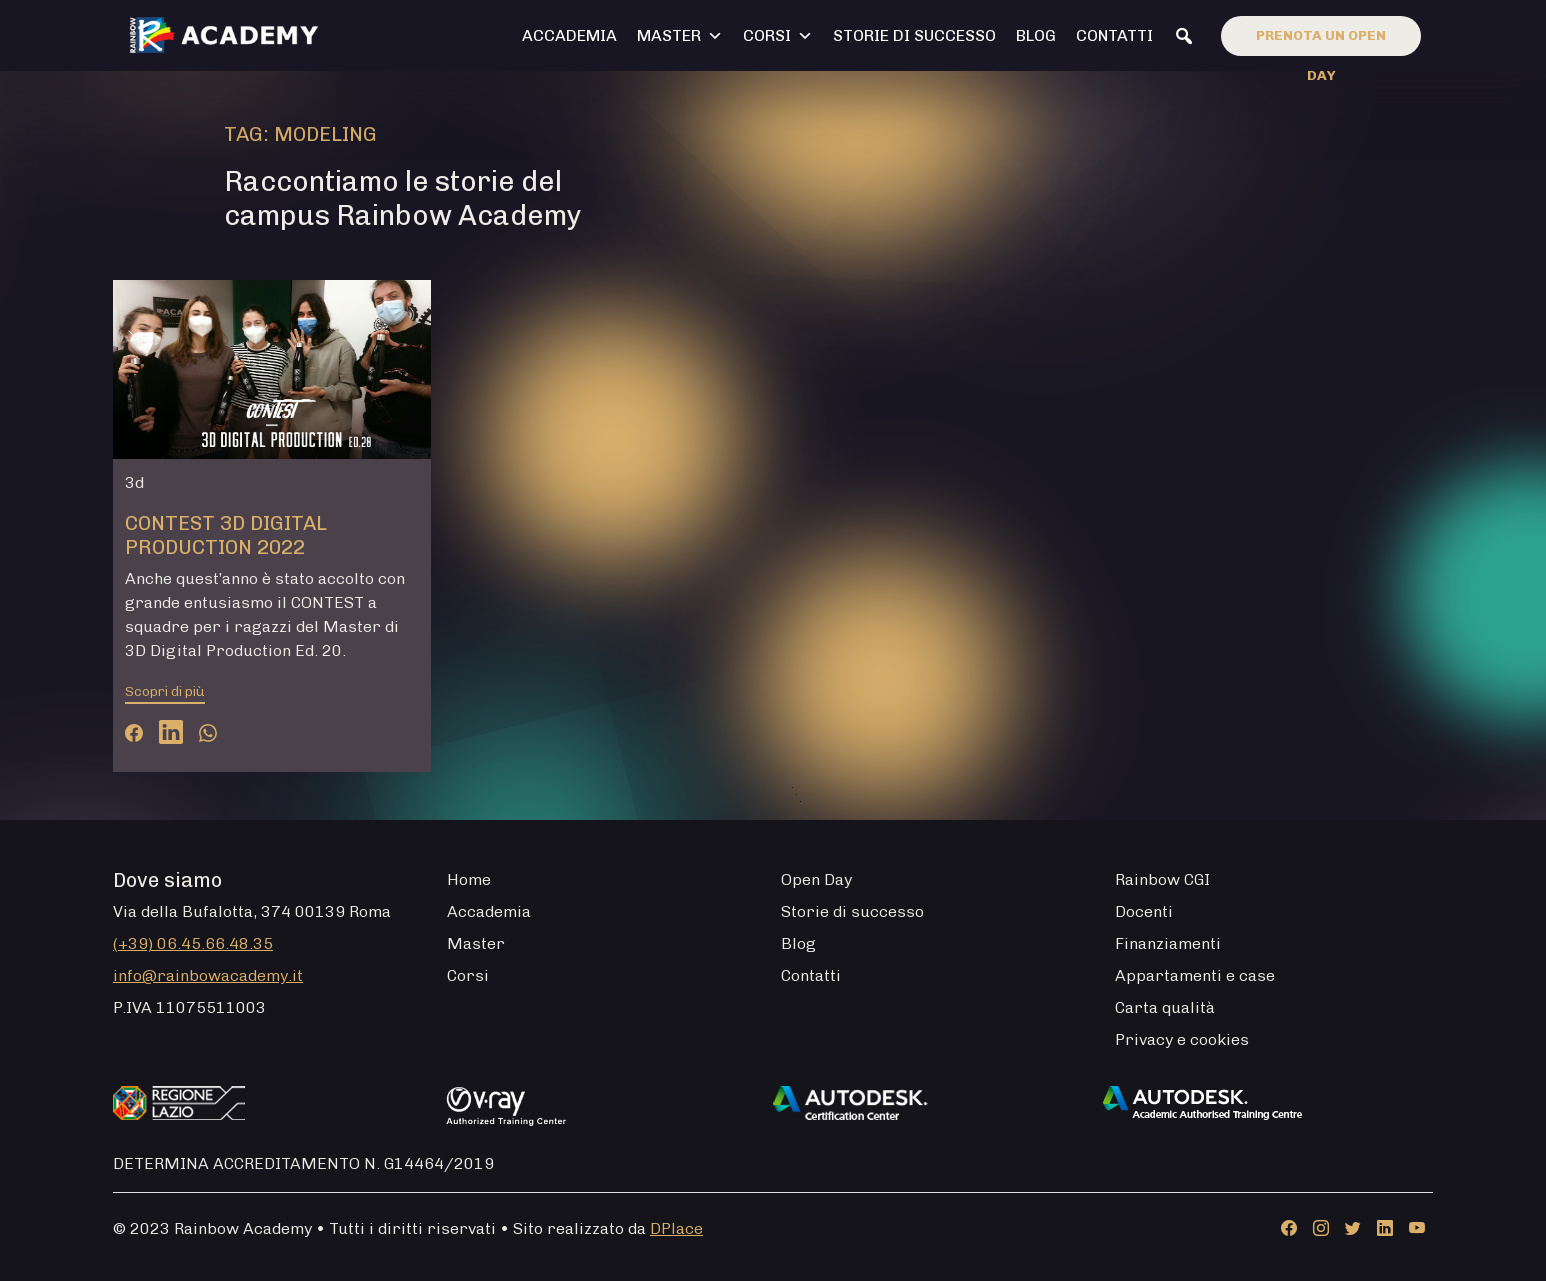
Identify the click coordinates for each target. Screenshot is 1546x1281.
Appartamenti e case (1195, 975)
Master (680, 36)
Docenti (1144, 911)
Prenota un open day (1321, 41)
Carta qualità (1165, 1007)
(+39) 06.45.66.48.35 (193, 943)
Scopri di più (165, 691)
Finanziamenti (1168, 943)
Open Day (816, 879)
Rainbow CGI (1162, 879)
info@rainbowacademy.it (208, 975)
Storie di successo (914, 35)
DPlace (676, 1228)
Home (469, 879)
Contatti (1114, 35)
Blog (1036, 35)
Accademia (569, 35)
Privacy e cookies (1182, 1039)
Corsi (778, 36)
